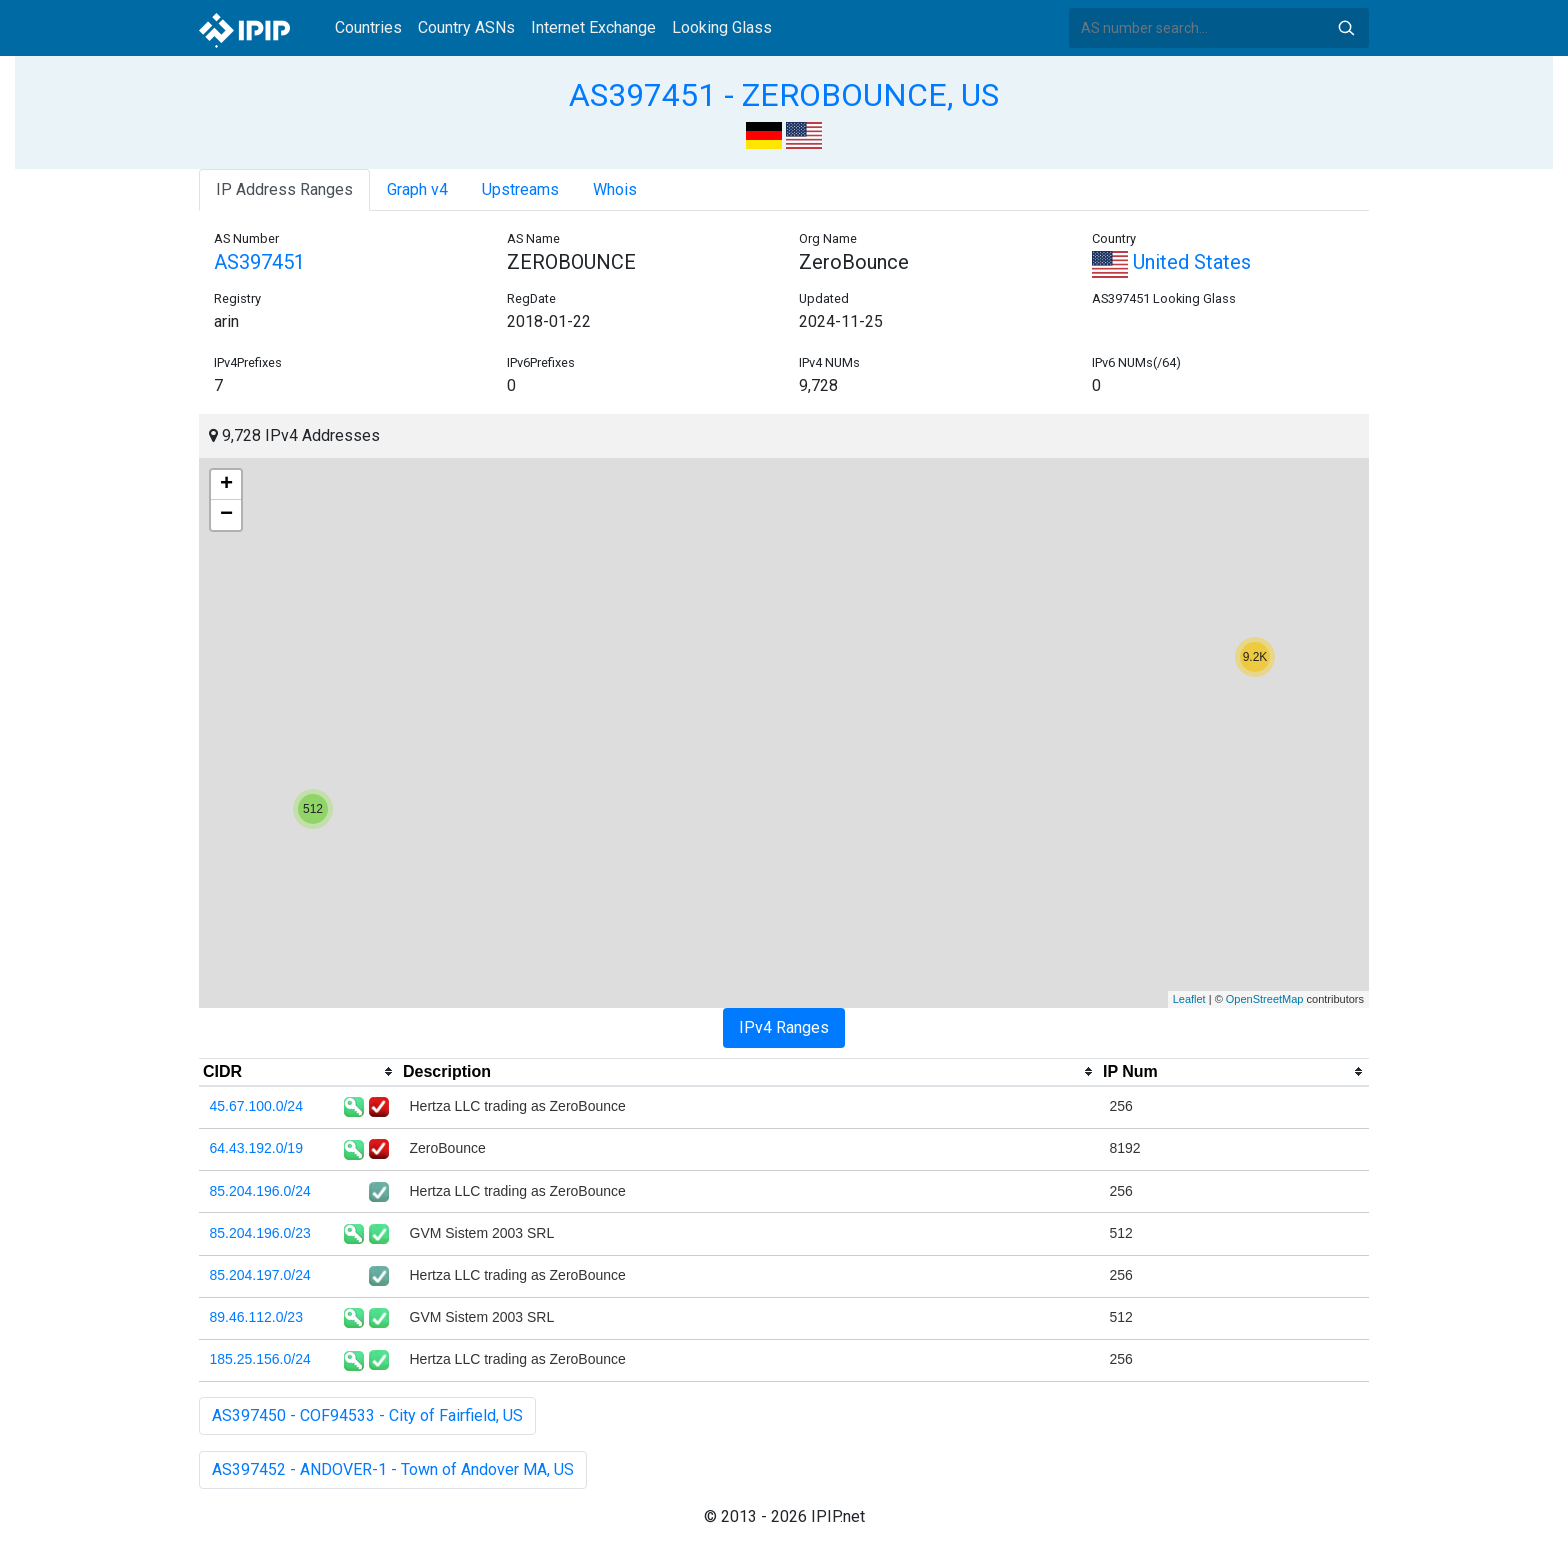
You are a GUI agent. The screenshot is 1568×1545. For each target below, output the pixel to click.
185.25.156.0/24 (260, 1359)
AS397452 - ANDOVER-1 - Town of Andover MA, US (393, 1469)
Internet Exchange (593, 27)
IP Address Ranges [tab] (284, 189)
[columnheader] (299, 1072)
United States (1171, 262)
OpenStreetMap (1265, 999)
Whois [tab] (615, 189)
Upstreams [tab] (520, 189)
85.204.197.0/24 (260, 1275)
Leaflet (1189, 999)
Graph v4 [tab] (417, 189)
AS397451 (259, 262)
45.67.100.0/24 (256, 1106)
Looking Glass (722, 27)
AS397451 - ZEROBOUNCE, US (784, 95)
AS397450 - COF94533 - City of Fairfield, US (367, 1415)
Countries (368, 27)
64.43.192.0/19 (256, 1148)
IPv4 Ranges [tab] (784, 1027)
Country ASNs (466, 27)
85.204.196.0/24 (260, 1191)
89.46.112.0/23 (256, 1317)
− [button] (226, 515)
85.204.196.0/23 (260, 1233)
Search (1346, 28)
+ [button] (226, 485)
